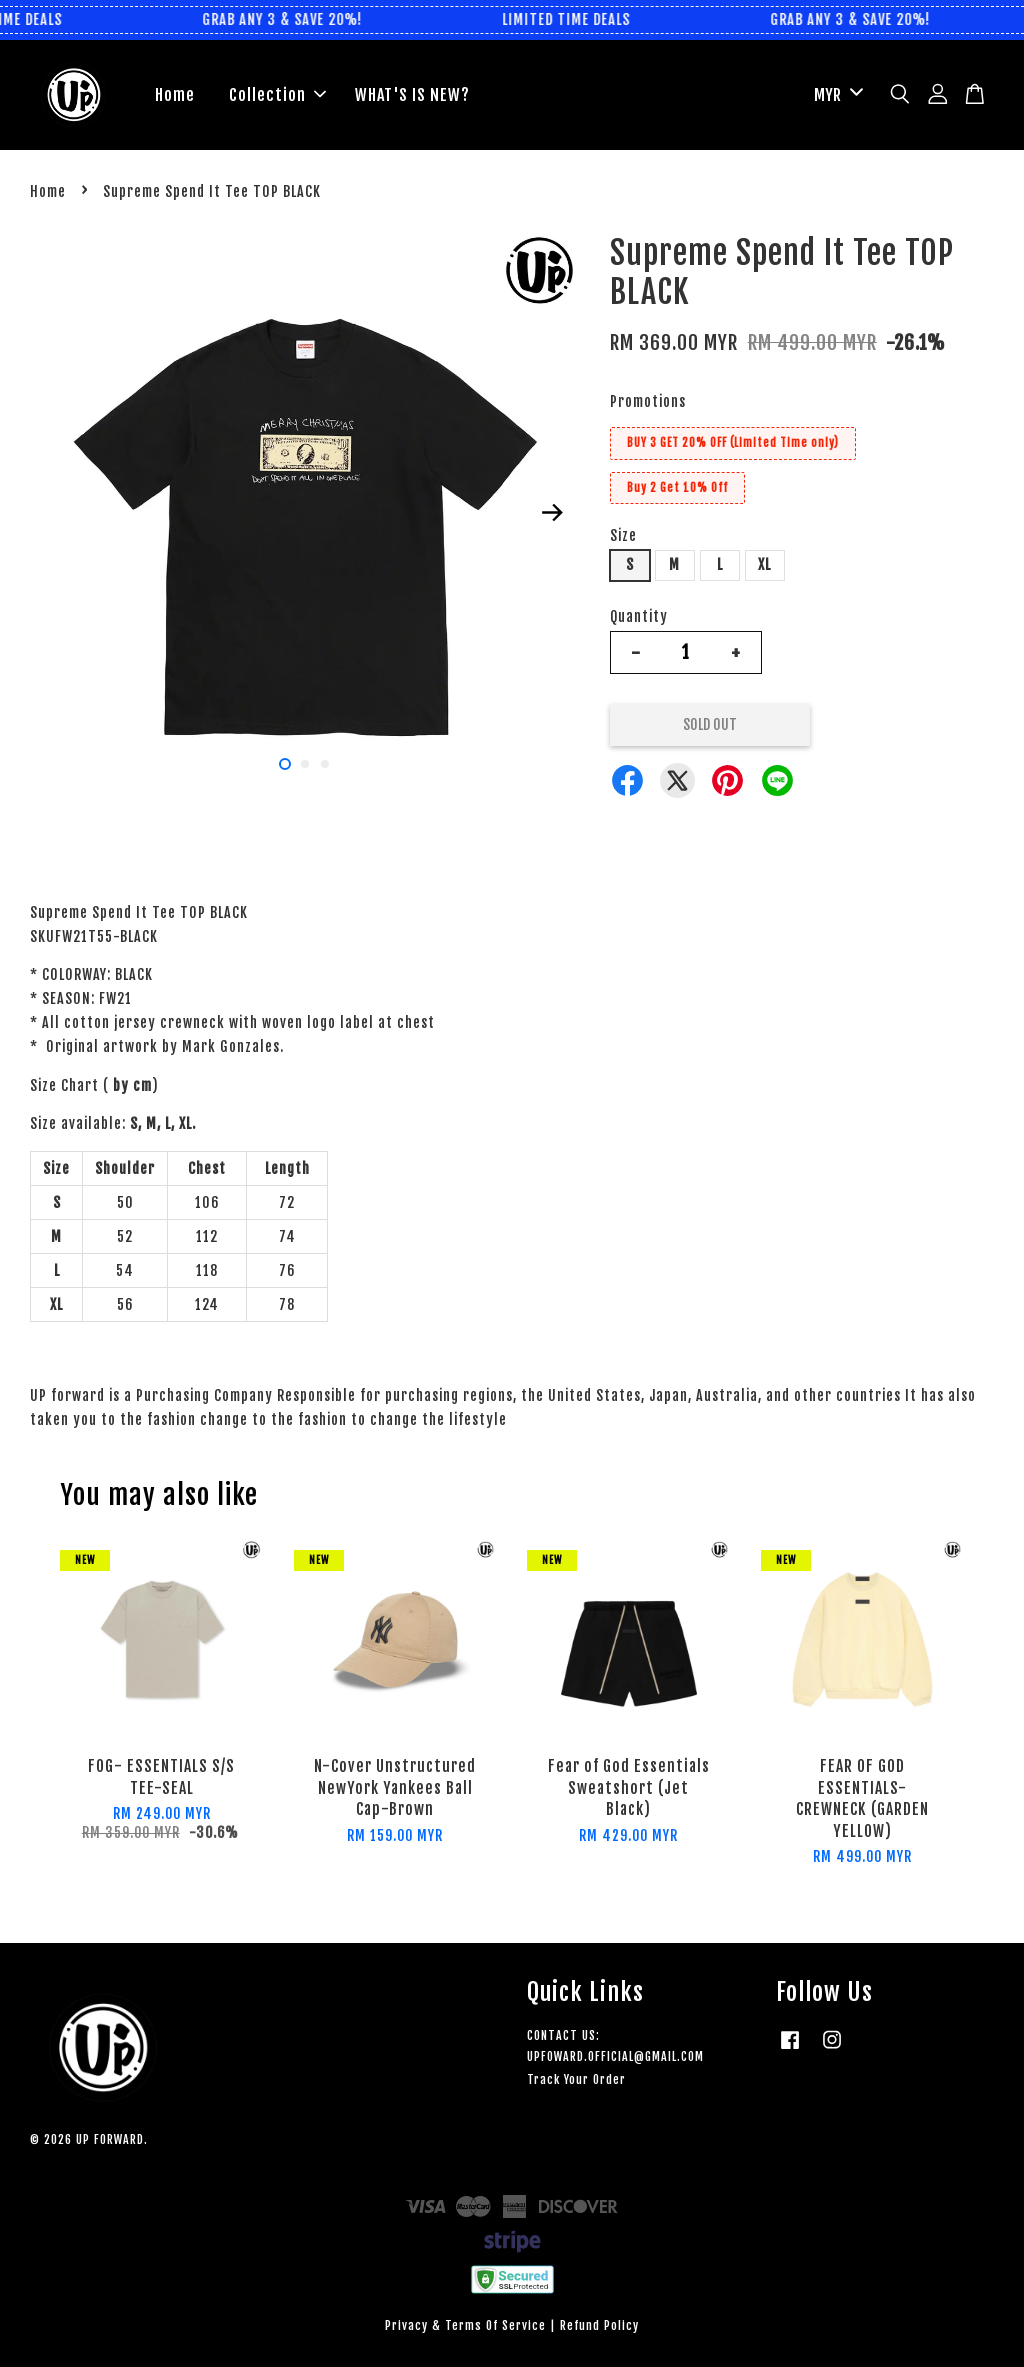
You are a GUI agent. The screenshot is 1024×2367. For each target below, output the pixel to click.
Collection (277, 95)
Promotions (648, 401)
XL (764, 564)
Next (553, 512)
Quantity (639, 616)
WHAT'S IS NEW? (412, 95)
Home (175, 95)
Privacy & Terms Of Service (465, 2325)
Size (623, 535)
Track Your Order (576, 2079)
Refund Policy (599, 2325)
